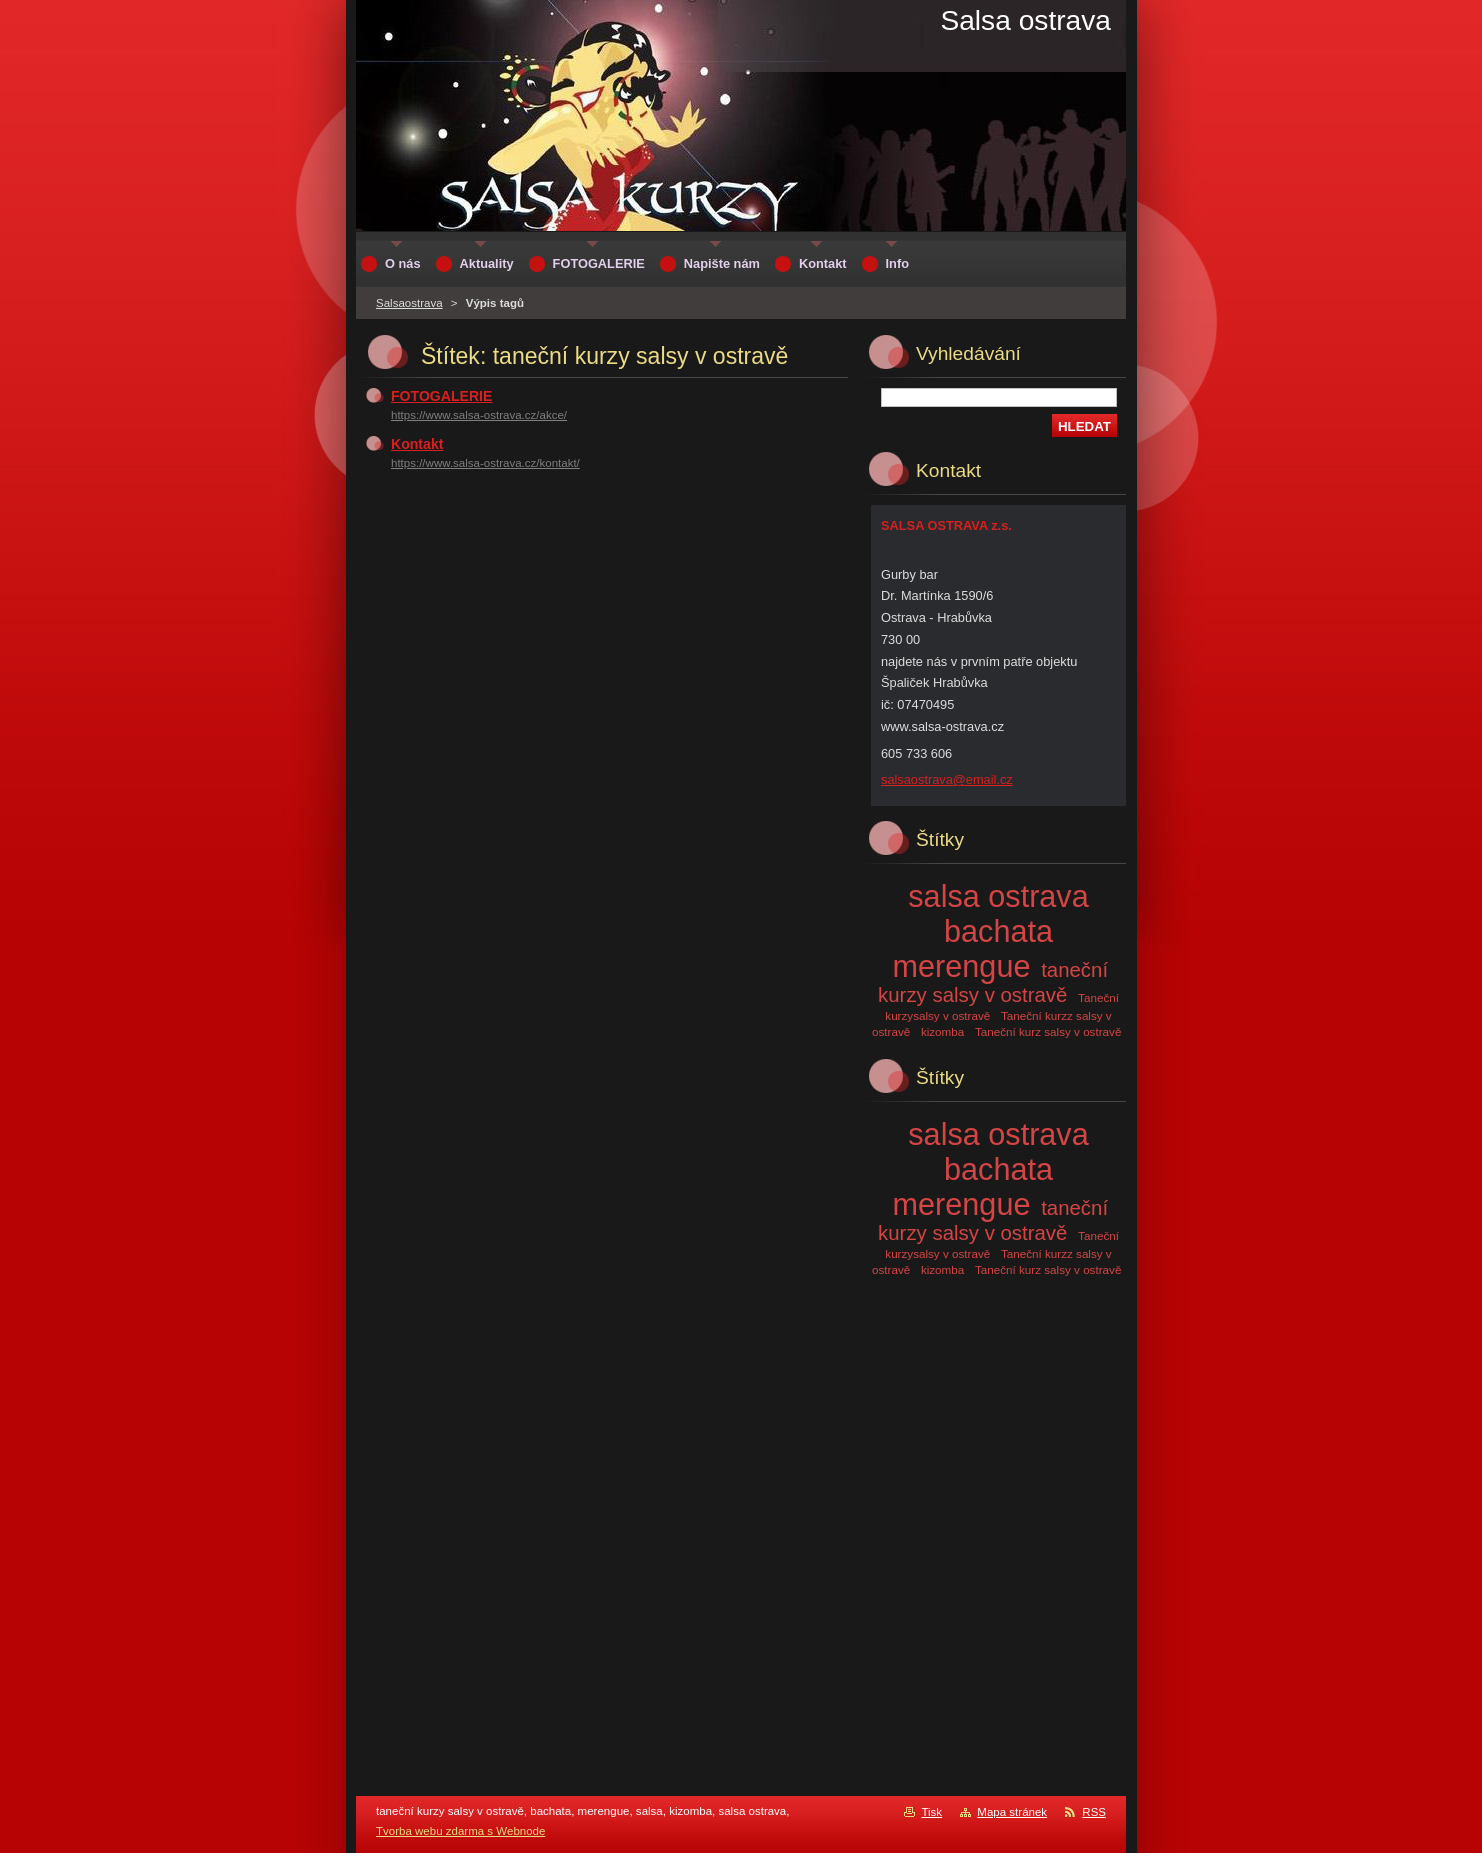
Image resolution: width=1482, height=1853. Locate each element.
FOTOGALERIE (441, 396)
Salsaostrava (409, 303)
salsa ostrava (998, 896)
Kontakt (417, 444)
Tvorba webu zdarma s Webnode (460, 1831)
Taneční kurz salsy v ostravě (1048, 1031)
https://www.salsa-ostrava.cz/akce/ (479, 415)
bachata (998, 931)
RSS (1094, 1812)
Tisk (931, 1812)
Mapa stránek (1012, 1812)
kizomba (942, 1031)
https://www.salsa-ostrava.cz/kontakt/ (485, 463)
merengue (962, 966)
